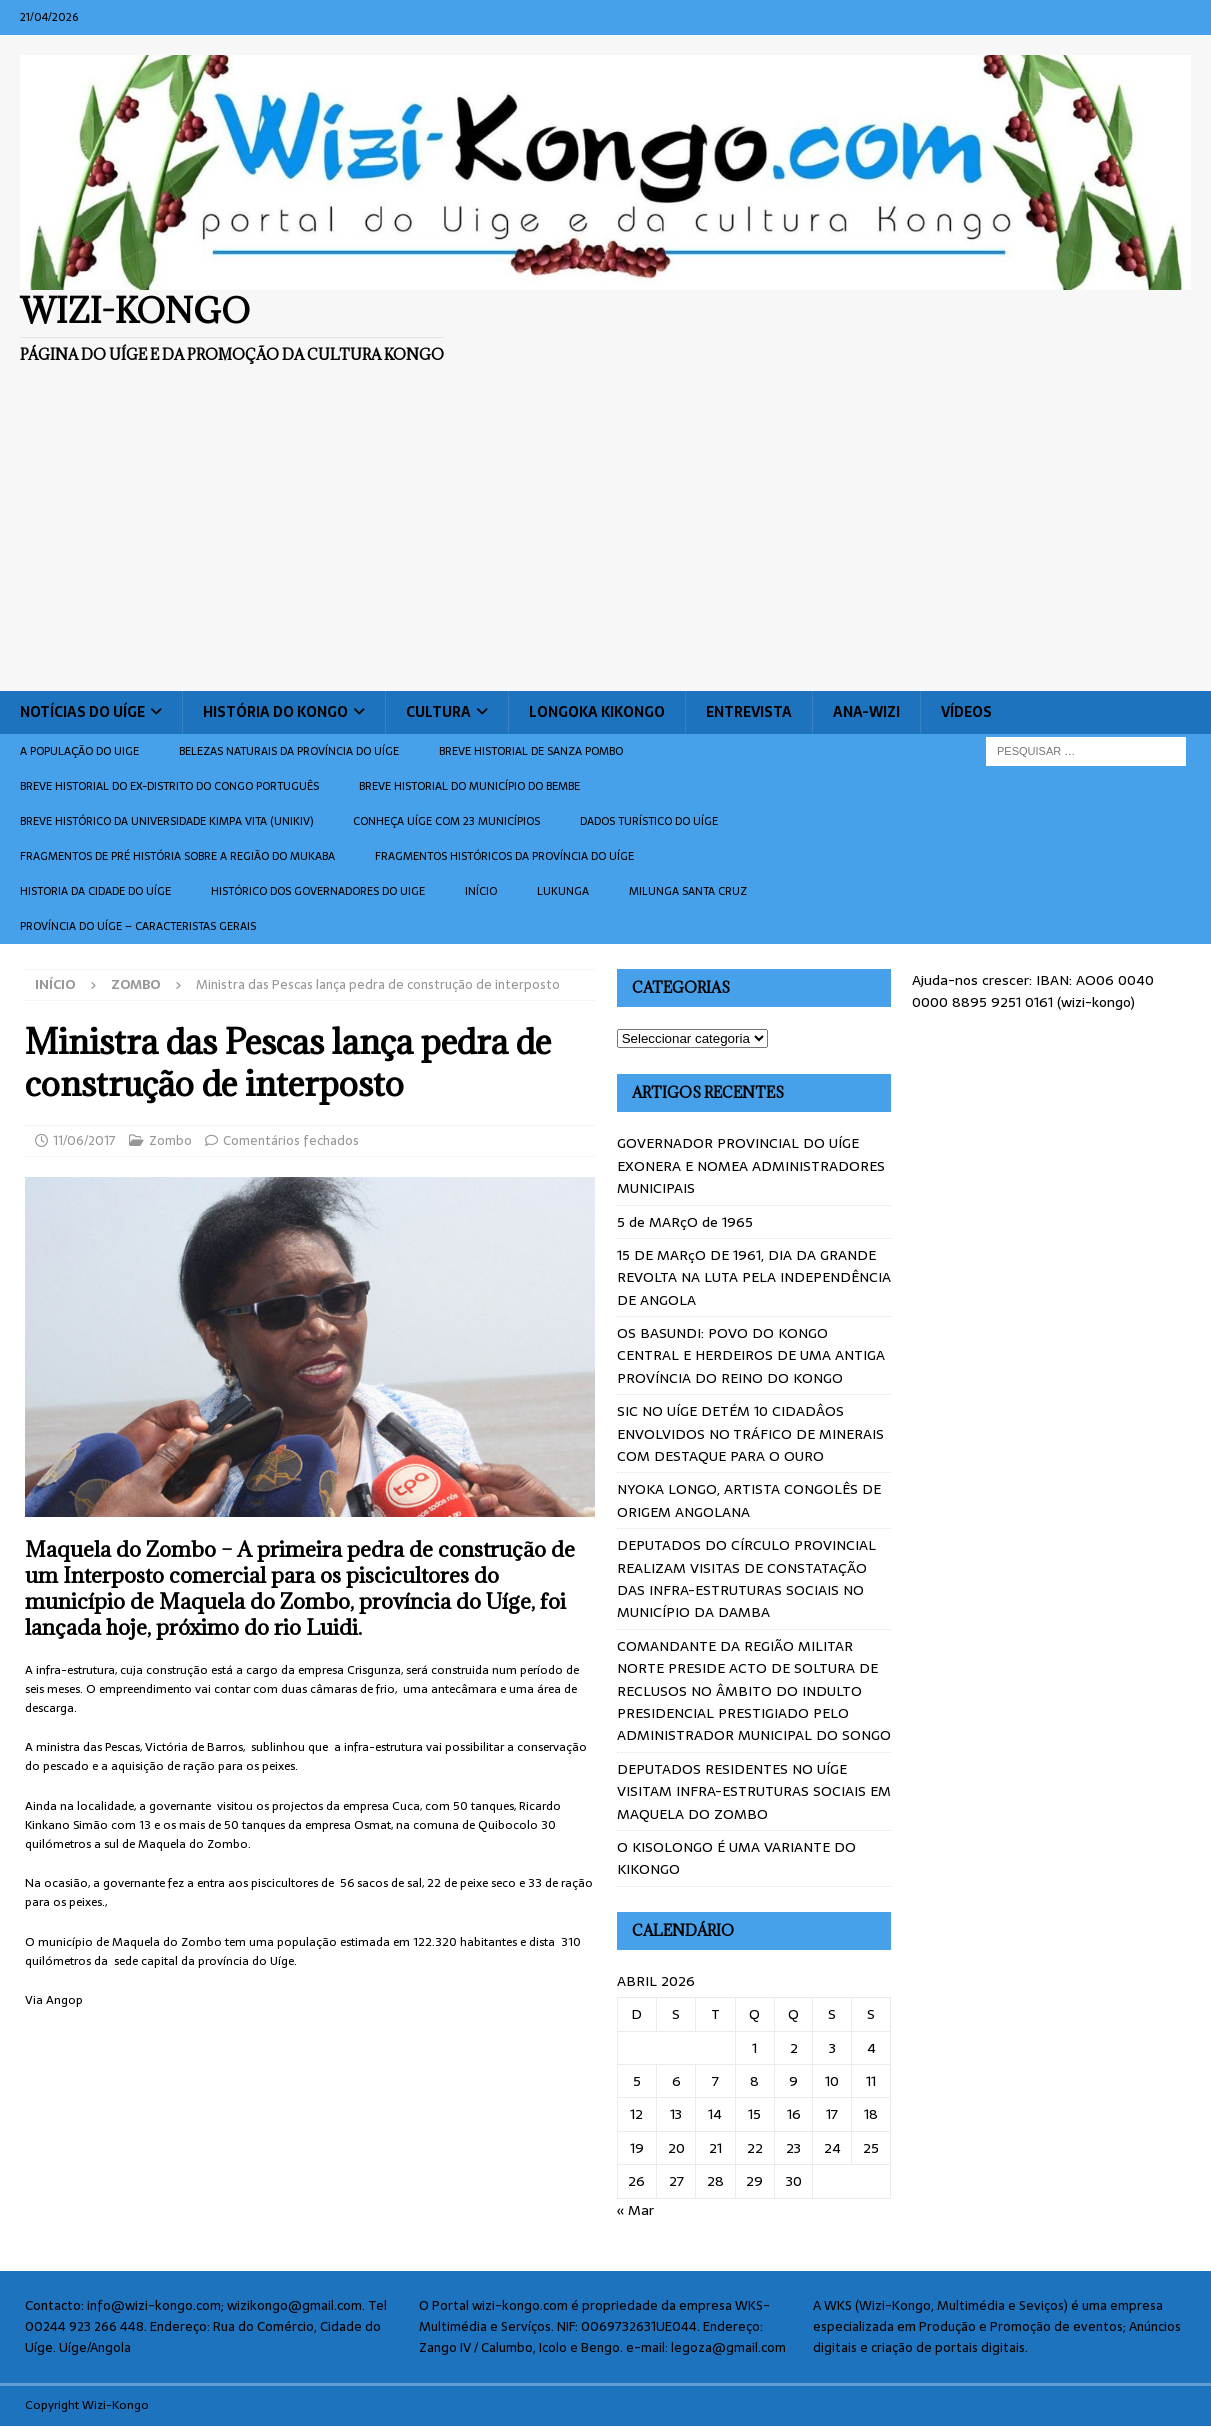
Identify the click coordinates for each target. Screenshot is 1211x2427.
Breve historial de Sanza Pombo (531, 751)
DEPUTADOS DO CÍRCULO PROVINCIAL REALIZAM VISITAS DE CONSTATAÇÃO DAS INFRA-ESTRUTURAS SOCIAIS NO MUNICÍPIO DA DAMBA (746, 1578)
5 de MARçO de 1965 (685, 1222)
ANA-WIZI (866, 712)
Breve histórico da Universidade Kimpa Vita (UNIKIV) (166, 821)
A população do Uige (79, 751)
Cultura (438, 712)
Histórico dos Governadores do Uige (318, 891)
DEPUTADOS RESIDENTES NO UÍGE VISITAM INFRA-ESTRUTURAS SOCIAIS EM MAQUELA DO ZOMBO (754, 1791)
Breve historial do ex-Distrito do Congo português (169, 786)
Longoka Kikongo (597, 712)
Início (481, 891)
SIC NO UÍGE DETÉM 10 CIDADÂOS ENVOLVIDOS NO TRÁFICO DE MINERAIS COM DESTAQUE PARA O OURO (750, 1433)
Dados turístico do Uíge (649, 821)
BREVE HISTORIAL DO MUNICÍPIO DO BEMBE (469, 786)
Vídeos (966, 712)
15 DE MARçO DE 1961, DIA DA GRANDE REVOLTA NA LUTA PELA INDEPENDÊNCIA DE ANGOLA (754, 1277)
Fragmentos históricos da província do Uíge (504, 856)
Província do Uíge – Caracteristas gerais (138, 926)
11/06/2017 (84, 1140)
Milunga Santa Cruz (688, 891)
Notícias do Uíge (82, 712)
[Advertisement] (606, 541)
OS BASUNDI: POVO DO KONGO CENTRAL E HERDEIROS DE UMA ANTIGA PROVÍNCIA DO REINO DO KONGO (751, 1355)
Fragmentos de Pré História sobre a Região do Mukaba (177, 856)
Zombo (170, 1140)
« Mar (635, 2210)
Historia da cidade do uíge (95, 891)
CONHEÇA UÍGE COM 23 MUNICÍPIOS (446, 821)
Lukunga (563, 891)
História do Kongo (275, 712)
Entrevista (749, 712)
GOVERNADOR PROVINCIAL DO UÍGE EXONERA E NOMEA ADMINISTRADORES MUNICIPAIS (751, 1165)
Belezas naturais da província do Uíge (289, 751)
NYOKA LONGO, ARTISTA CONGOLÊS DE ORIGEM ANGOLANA (749, 1500)
